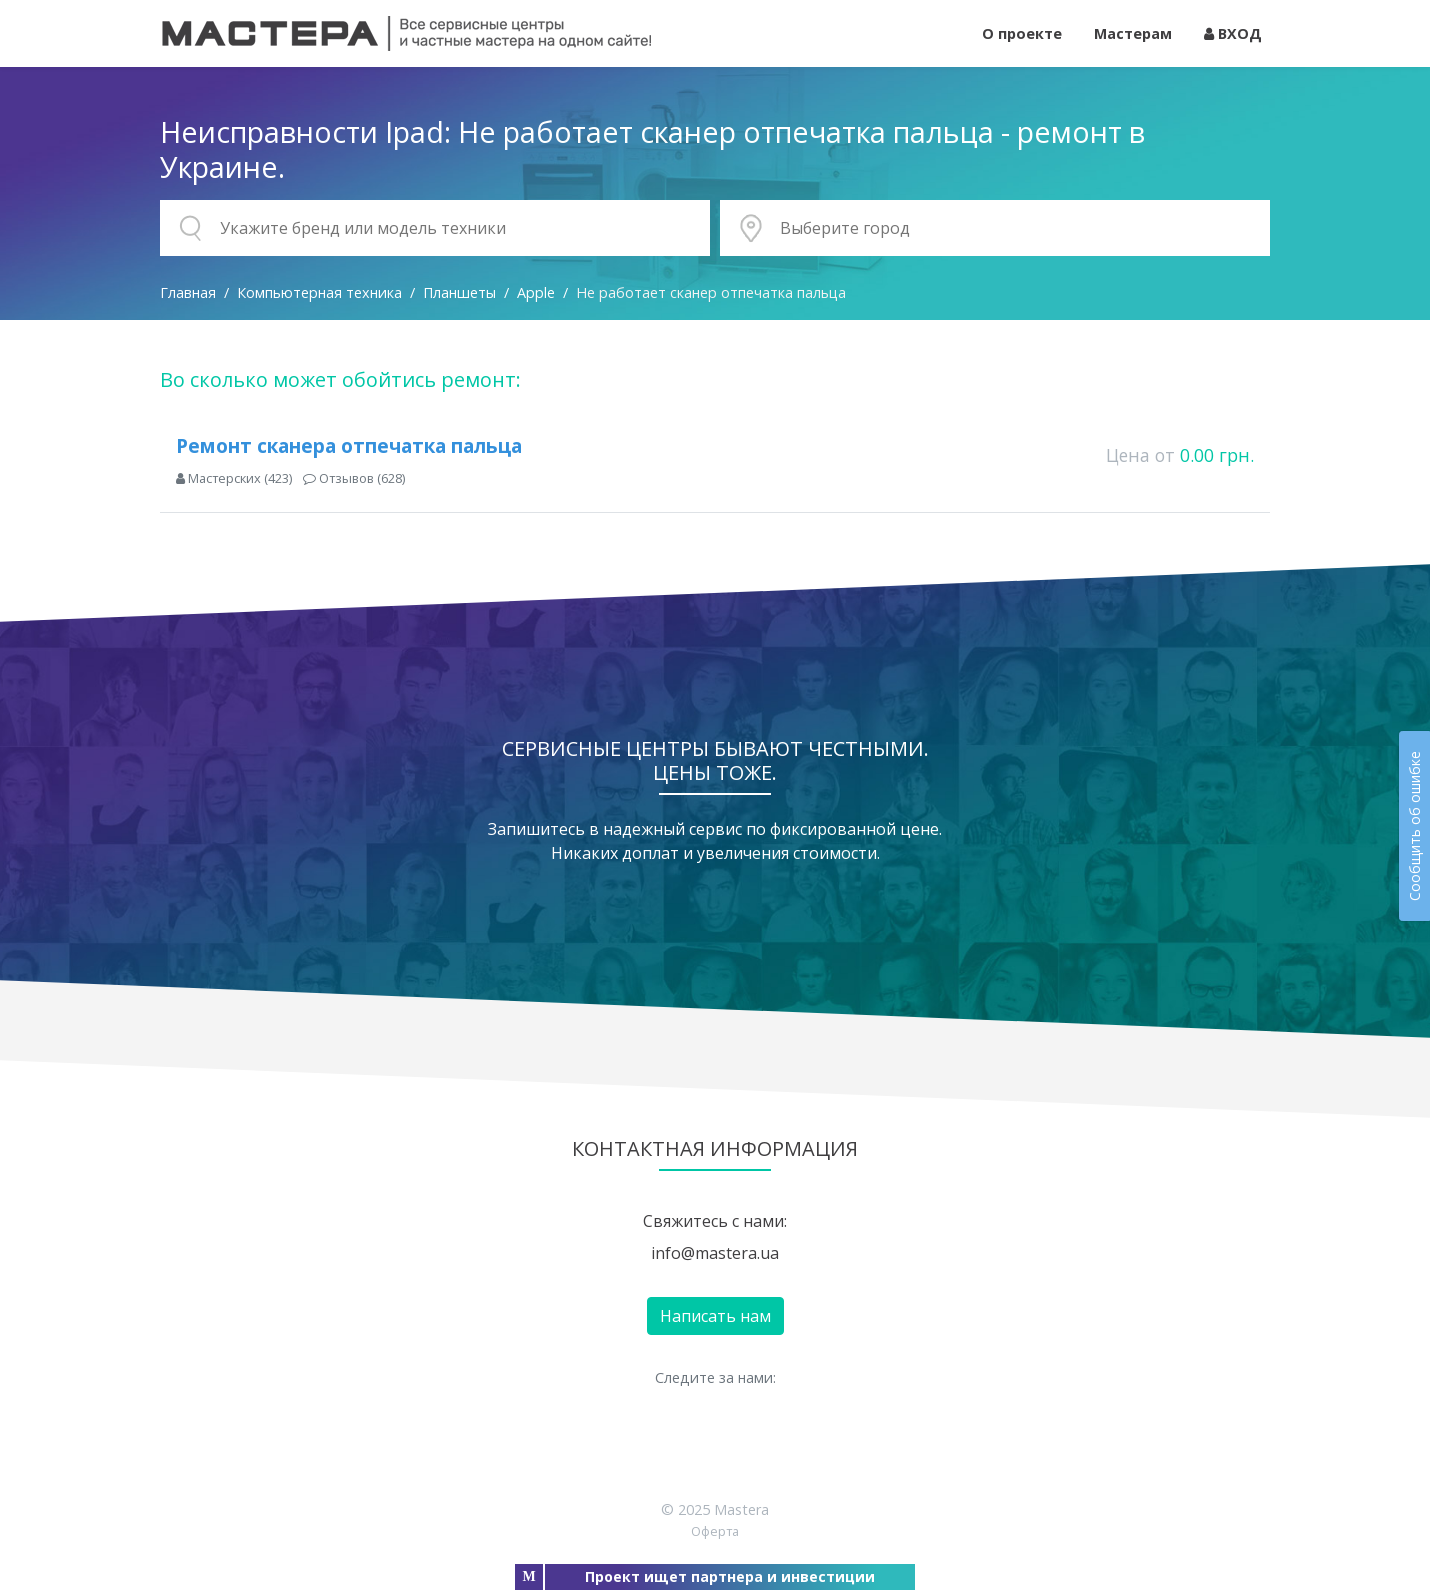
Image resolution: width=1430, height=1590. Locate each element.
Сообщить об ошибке (1414, 826)
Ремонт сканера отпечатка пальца (349, 445)
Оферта (715, 1531)
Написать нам (715, 1316)
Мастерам (1133, 33)
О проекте (1022, 33)
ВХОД (1233, 33)
